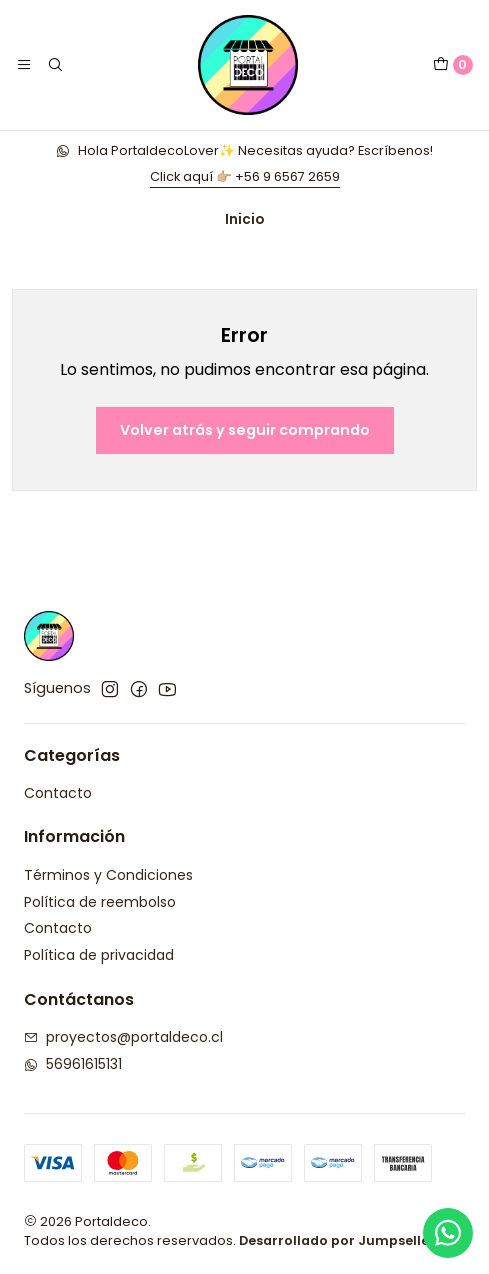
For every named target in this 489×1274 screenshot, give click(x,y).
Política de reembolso (100, 902)
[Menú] (24, 65)
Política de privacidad (99, 955)
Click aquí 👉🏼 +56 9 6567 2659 (245, 176)
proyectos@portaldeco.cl (123, 1037)
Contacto (58, 793)
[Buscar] (54, 65)
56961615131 (73, 1064)
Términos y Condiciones (108, 875)
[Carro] (453, 65)
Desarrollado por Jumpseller (337, 1240)
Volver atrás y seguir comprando (245, 430)
